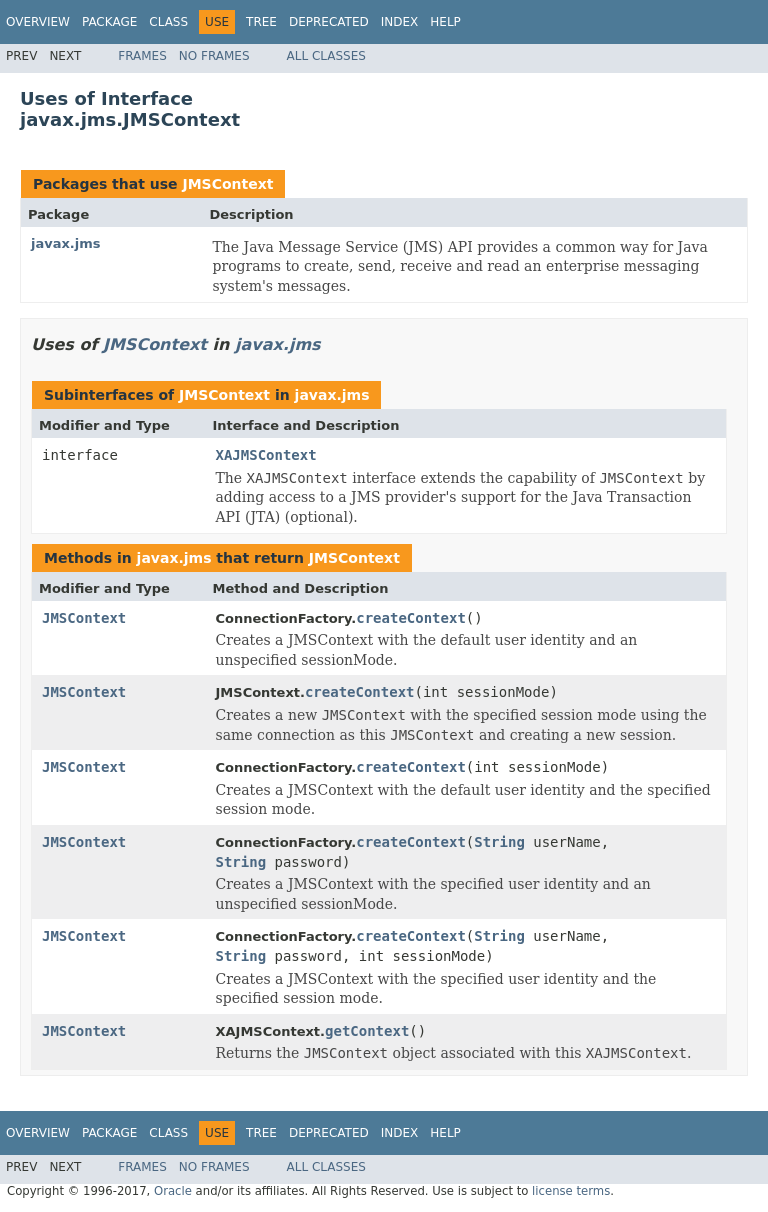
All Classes (326, 56)
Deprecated (329, 22)
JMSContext (227, 184)
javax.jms (66, 243)
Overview (38, 22)
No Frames (214, 56)
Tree (261, 22)
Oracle (173, 1191)
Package (109, 22)
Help (445, 22)
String (499, 842)
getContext (367, 1031)
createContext (411, 618)
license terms (571, 1191)
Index (400, 22)
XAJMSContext (266, 455)
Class (168, 22)
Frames (142, 56)
